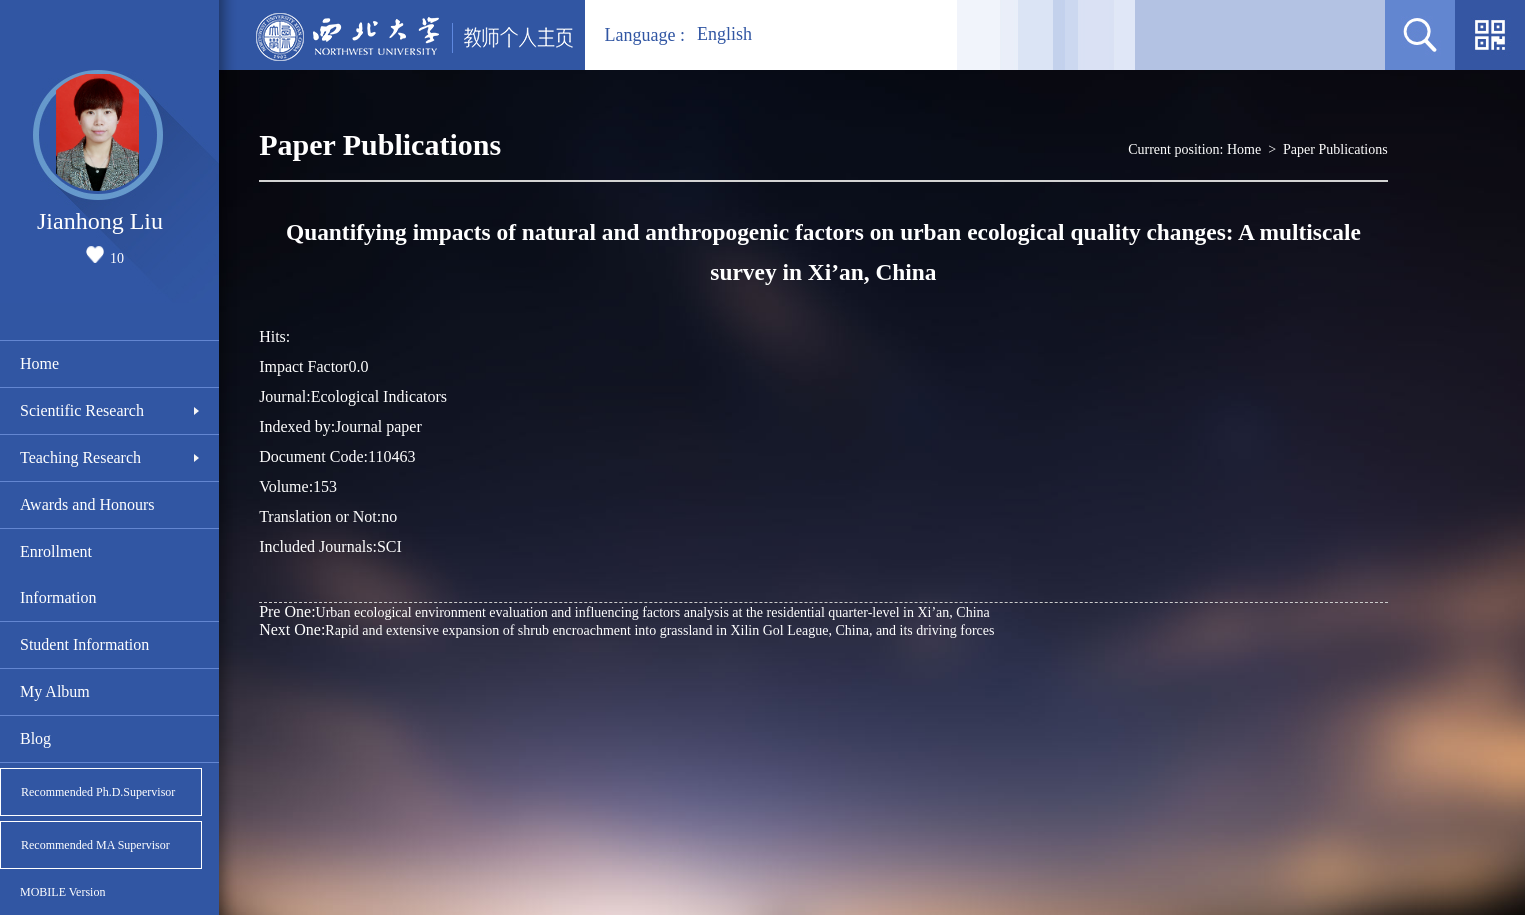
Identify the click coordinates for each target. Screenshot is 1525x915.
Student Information (84, 644)
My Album (55, 691)
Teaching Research (80, 457)
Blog (35, 738)
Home (39, 363)
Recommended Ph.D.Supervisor (98, 792)
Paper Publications (1335, 149)
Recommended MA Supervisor (95, 845)
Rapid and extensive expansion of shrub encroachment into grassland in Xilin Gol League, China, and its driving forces (626, 629)
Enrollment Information (58, 574)
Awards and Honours (87, 504)
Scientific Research (82, 410)
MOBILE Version (62, 892)
